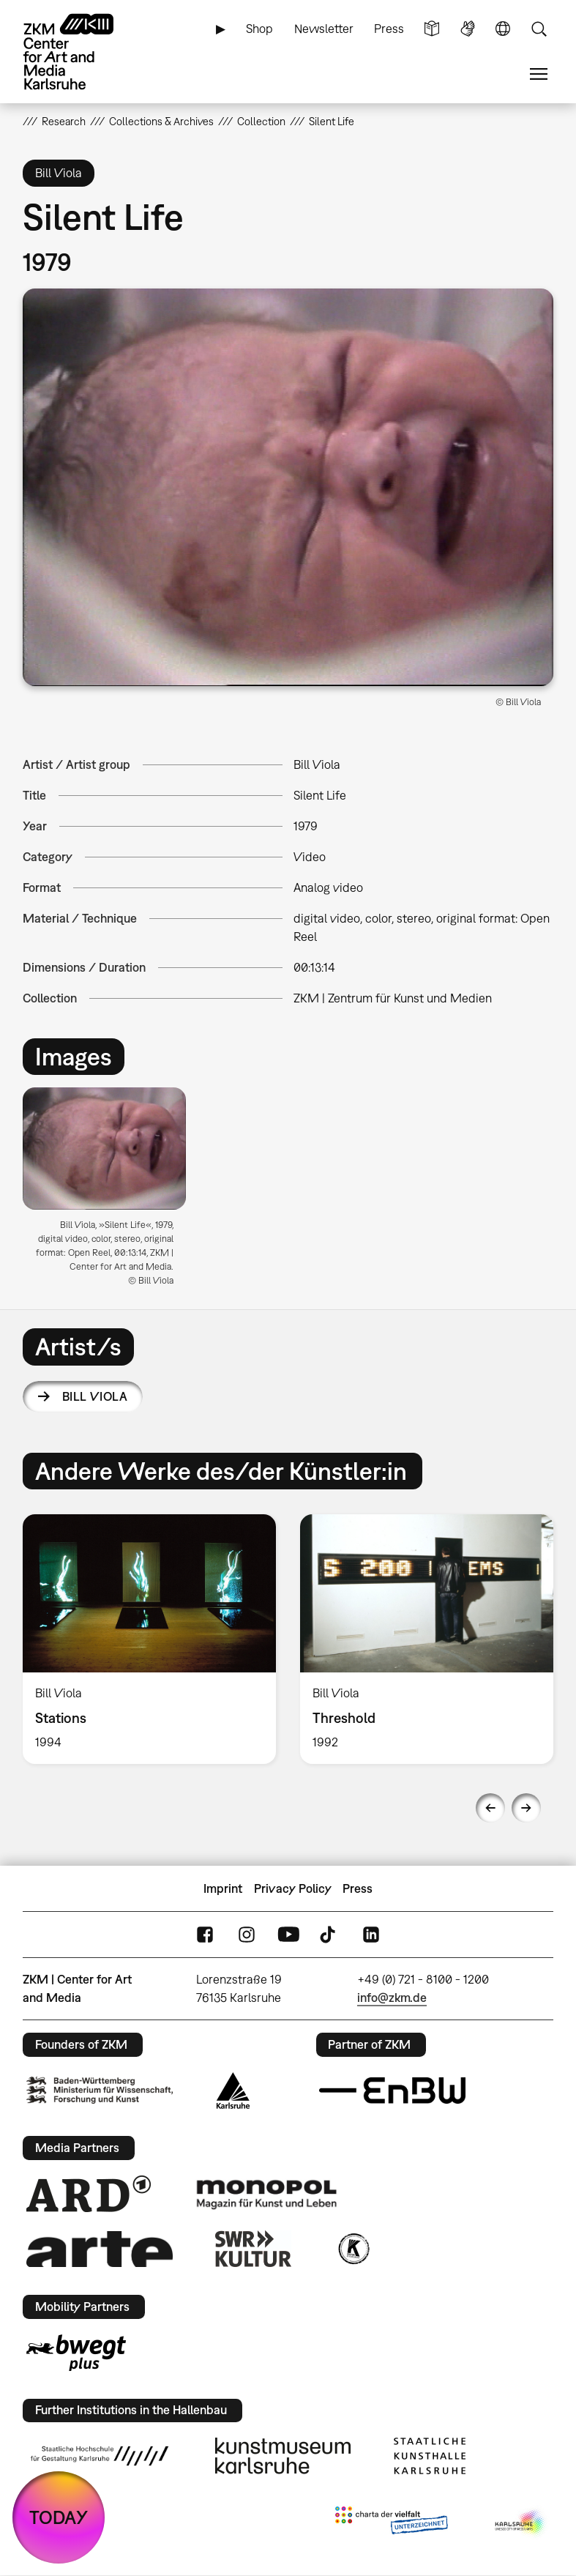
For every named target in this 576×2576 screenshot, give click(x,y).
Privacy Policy (293, 1888)
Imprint (222, 1888)
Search (538, 28)
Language (502, 28)
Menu (538, 74)
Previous (490, 1808)
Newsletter (324, 28)
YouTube (288, 1934)
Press (389, 28)
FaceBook (205, 1934)
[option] (110, 1192)
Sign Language (467, 28)
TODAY (58, 2517)
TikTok (329, 1934)
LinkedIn (371, 1934)
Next (526, 1808)
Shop (259, 28)
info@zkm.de (392, 1997)
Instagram (246, 1934)
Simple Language (431, 28)
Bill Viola (94, 1396)
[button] (288, 487)
